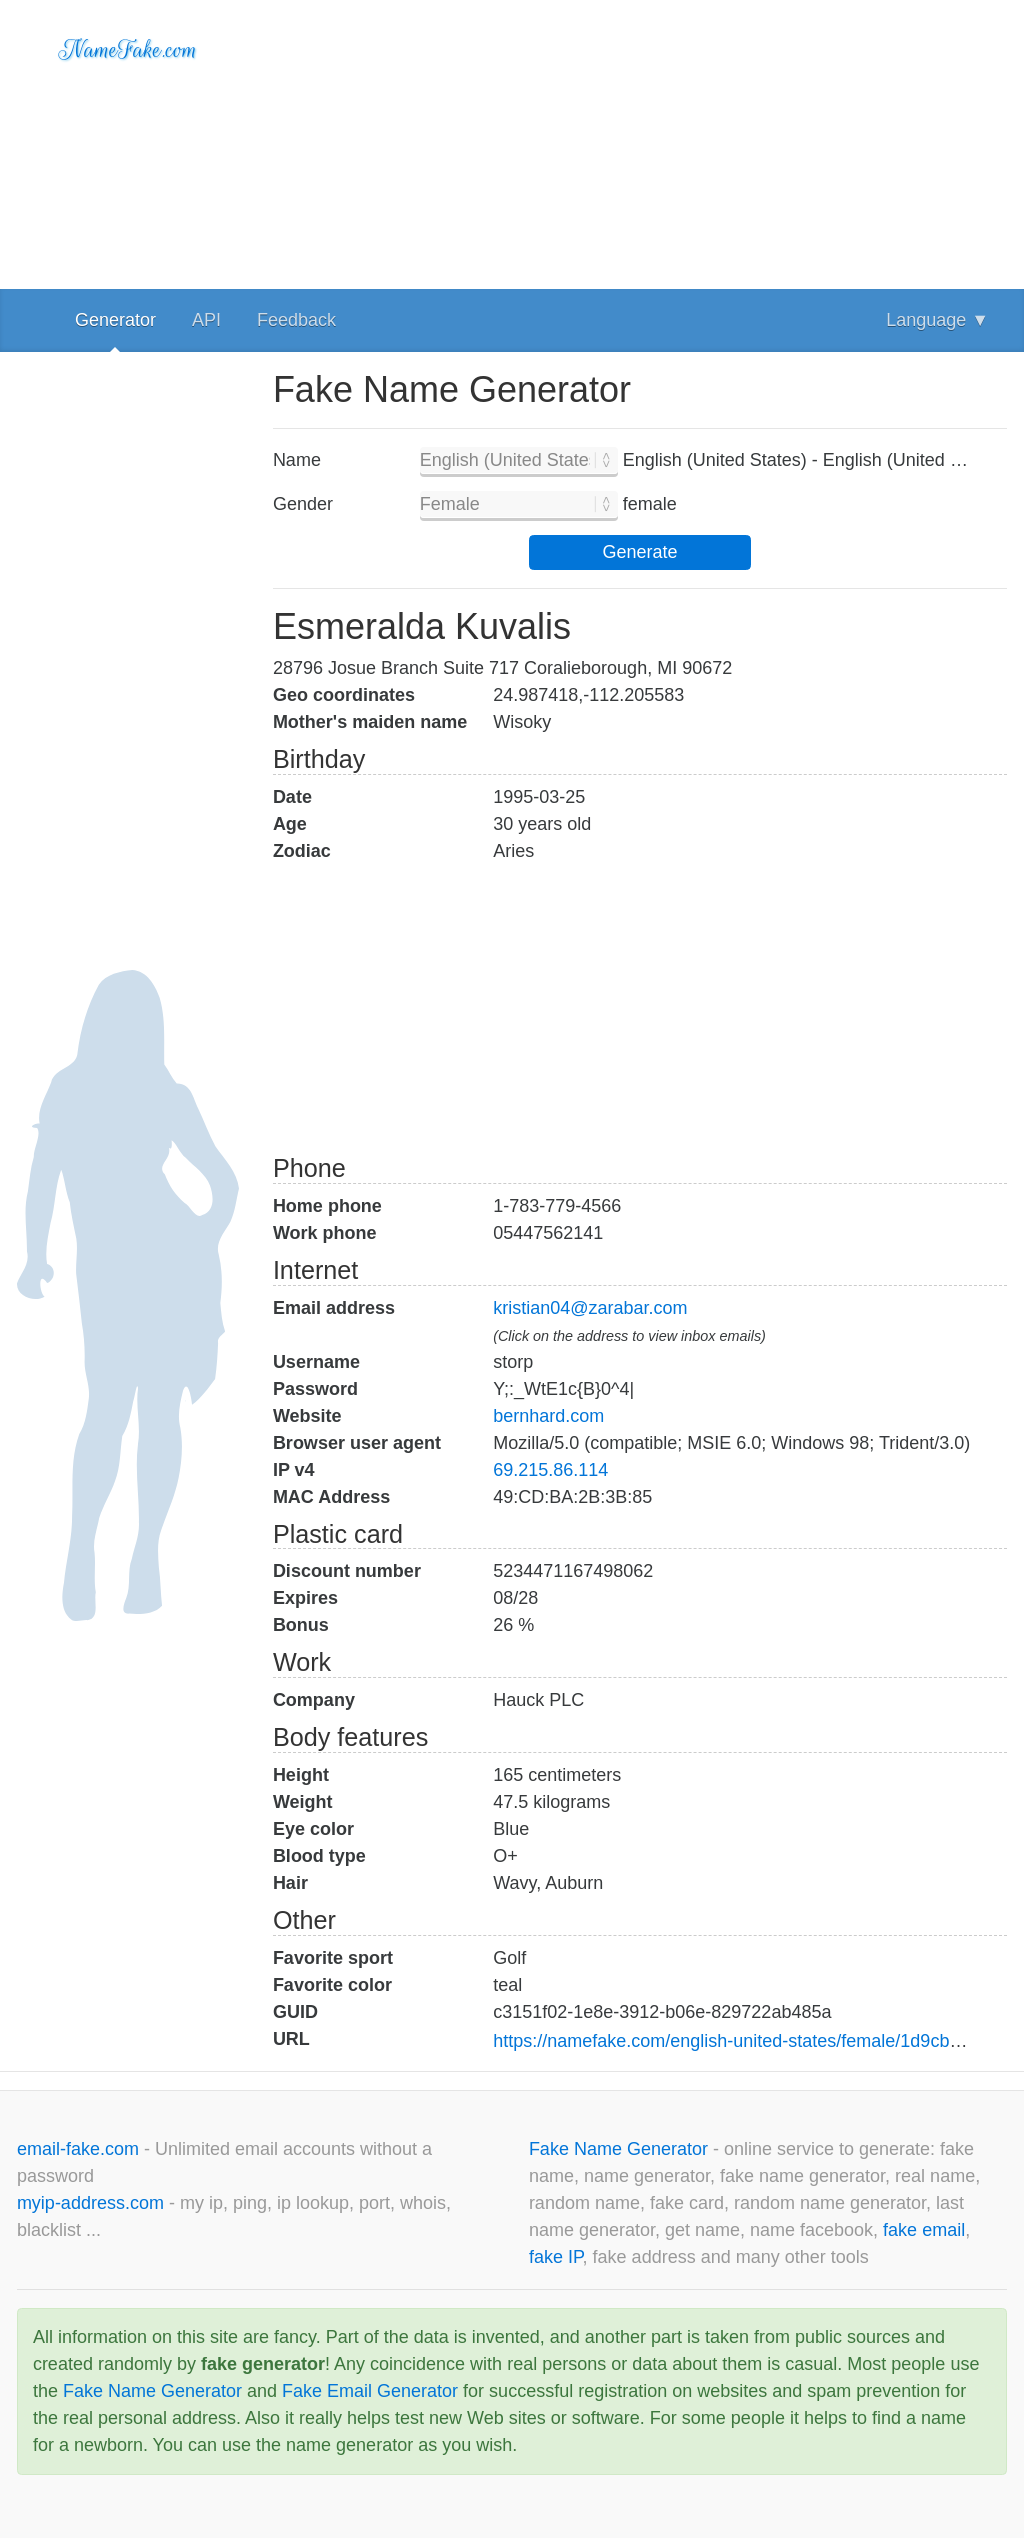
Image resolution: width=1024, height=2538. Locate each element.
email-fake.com (80, 2149)
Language (937, 320)
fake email (924, 2230)
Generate (639, 552)
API (206, 320)
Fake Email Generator (370, 2391)
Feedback (296, 320)
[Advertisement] (640, 140)
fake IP (556, 2257)
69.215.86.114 (550, 1470)
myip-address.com (90, 2203)
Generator (115, 320)
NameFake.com (128, 50)
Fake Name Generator (621, 2149)
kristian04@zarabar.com (590, 1308)
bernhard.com (548, 1416)
